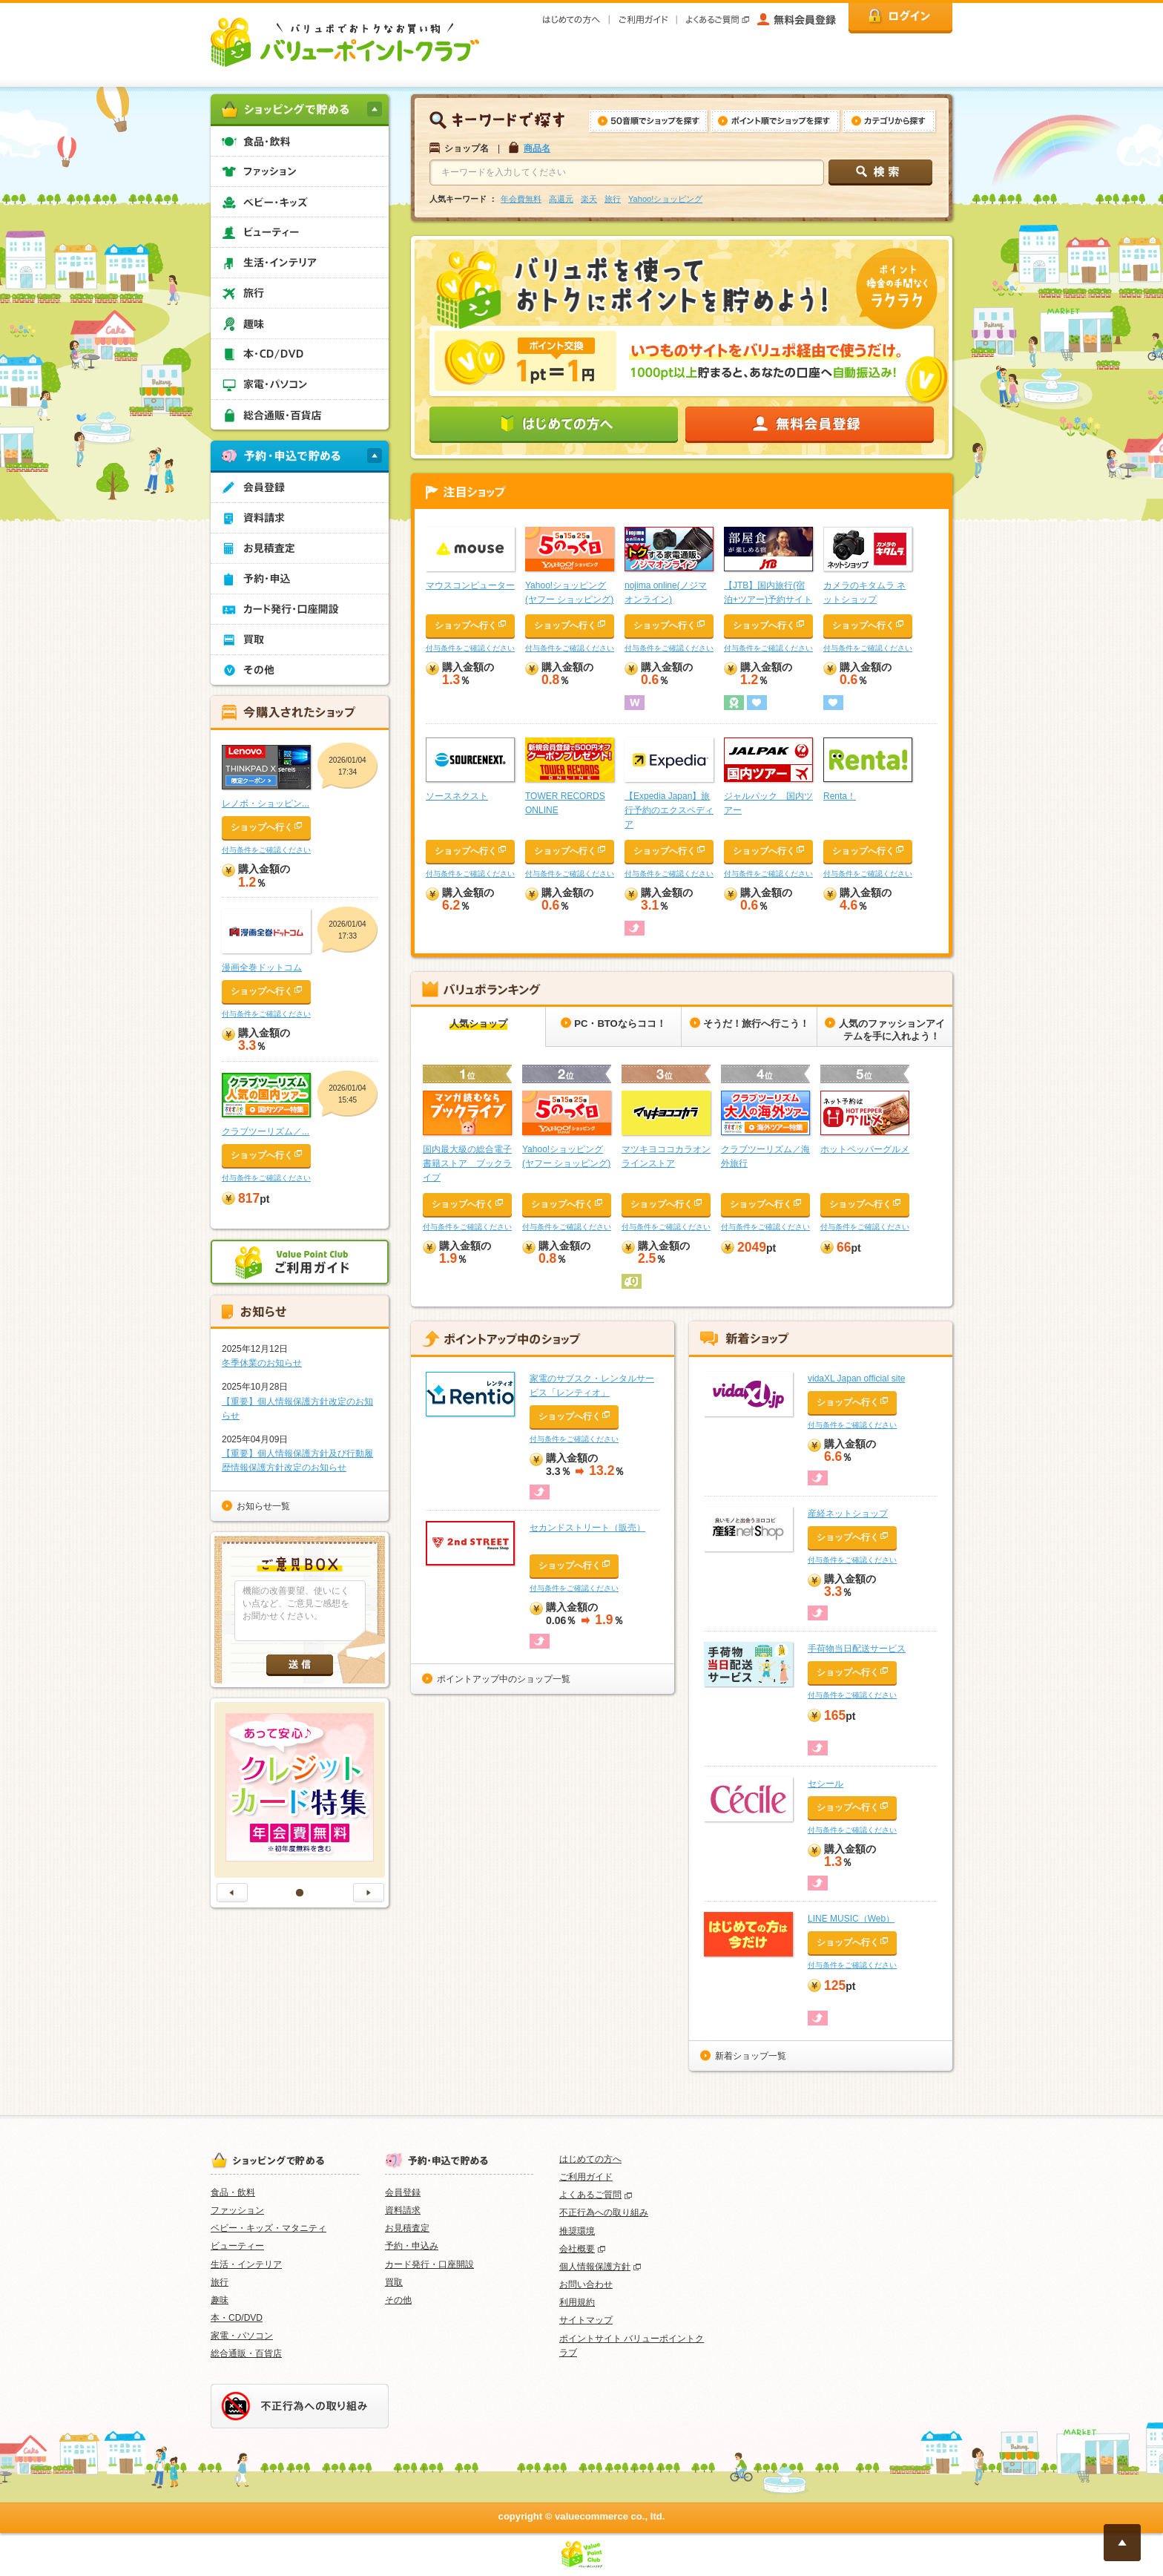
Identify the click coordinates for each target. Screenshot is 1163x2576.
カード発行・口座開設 (429, 2264)
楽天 (589, 198)
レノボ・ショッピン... (265, 803)
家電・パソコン (242, 2335)
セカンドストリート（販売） (587, 1527)
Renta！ (839, 796)
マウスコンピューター (470, 585)
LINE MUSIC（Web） (851, 1918)
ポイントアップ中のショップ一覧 (503, 1679)
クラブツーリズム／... (265, 1131)
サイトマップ (586, 2320)
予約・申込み (411, 2246)
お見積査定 (407, 2228)
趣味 (219, 2300)
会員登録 (403, 2192)
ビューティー (237, 2246)
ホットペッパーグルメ (864, 1149)
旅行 (612, 198)
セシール (825, 1783)
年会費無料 (521, 198)
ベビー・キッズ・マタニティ (268, 2228)
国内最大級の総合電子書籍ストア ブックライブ (467, 1163)
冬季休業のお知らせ (262, 1363)
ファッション (237, 2210)
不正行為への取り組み (603, 2212)
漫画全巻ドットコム (262, 967)
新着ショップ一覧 (750, 2056)
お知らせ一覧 (263, 1506)
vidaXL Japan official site (856, 1378)
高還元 (561, 198)
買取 (394, 2282)
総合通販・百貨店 (246, 2353)
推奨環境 (577, 2231)
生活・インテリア (246, 2264)
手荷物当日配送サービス (857, 1648)
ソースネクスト (457, 796)
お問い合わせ (586, 2284)
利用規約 (577, 2302)
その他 (398, 2300)
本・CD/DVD (237, 2318)
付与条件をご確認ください (470, 648)
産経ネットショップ (848, 1513)
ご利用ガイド (586, 2177)
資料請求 (403, 2210)
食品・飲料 (233, 2192)
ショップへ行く (466, 625)
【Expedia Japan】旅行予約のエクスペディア (669, 810)
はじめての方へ (590, 2159)
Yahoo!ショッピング (665, 198)
